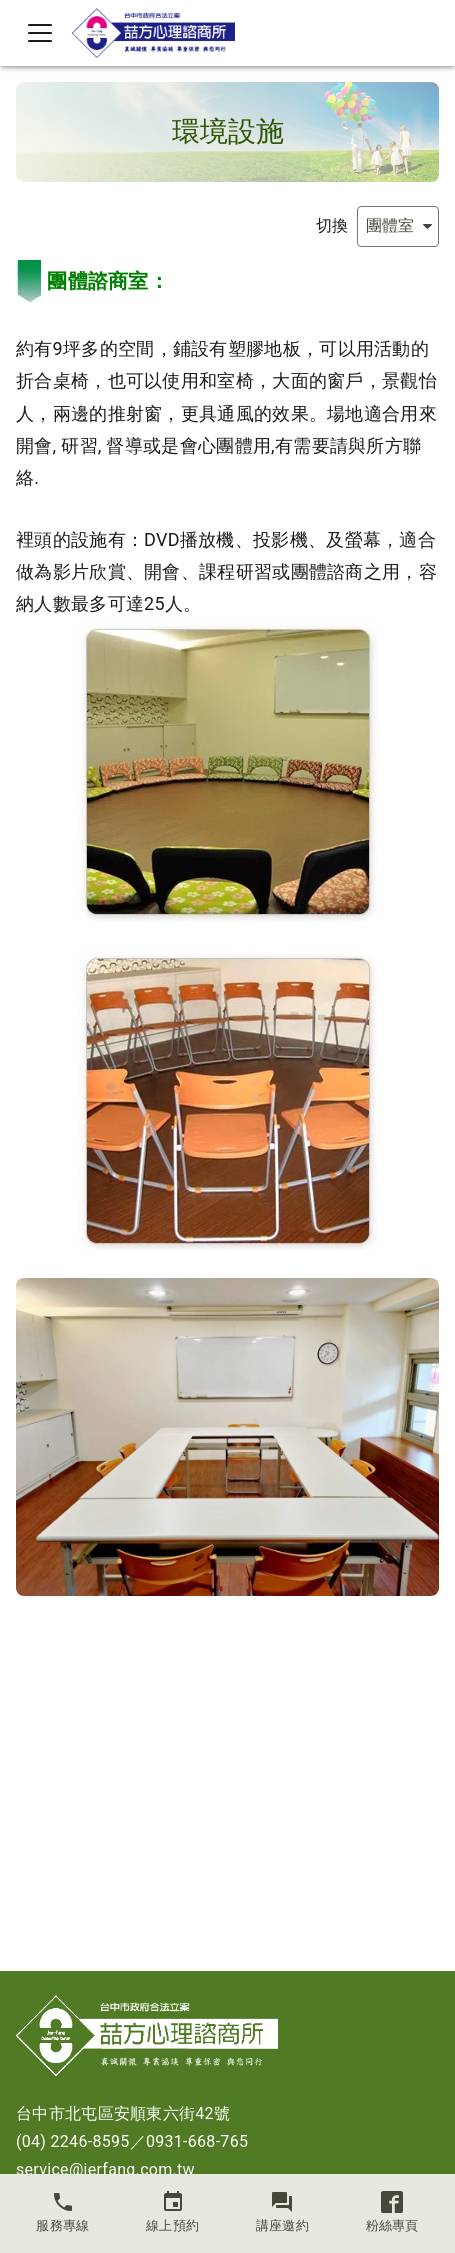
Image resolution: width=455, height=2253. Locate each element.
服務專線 (63, 2211)
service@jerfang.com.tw (105, 2169)
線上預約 (173, 2211)
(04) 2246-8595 (73, 2141)
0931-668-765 (197, 2141)
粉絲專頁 (392, 2211)
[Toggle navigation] (40, 33)
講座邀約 (282, 2211)
